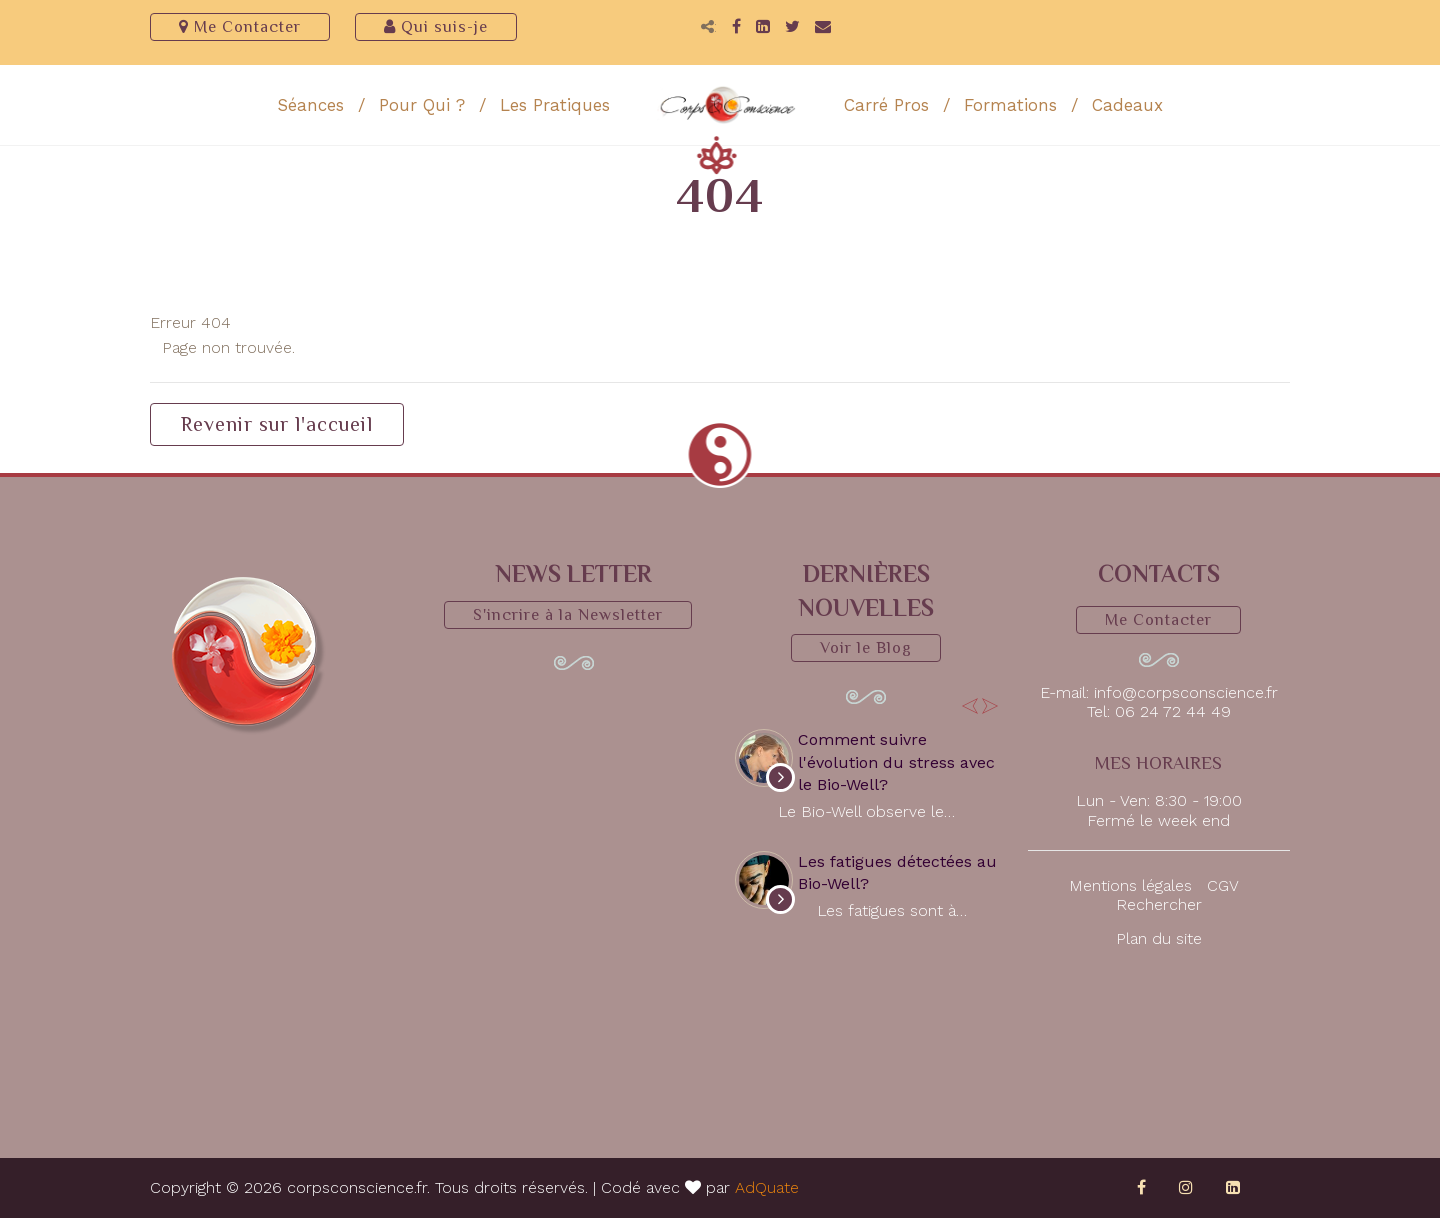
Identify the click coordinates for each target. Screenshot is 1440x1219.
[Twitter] (792, 27)
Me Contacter (240, 27)
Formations (1010, 106)
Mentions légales (1130, 886)
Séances (310, 106)
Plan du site (1159, 939)
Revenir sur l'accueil (277, 425)
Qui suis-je (436, 27)
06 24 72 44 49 (1173, 712)
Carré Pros (886, 106)
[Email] (823, 27)
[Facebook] (736, 27)
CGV (1222, 886)
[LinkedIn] (763, 27)
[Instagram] (1186, 1188)
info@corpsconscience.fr (1186, 693)
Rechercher (1159, 905)
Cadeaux (1127, 106)
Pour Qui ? (422, 106)
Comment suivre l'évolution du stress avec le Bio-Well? (896, 763)
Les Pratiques (555, 106)
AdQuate (767, 1188)
